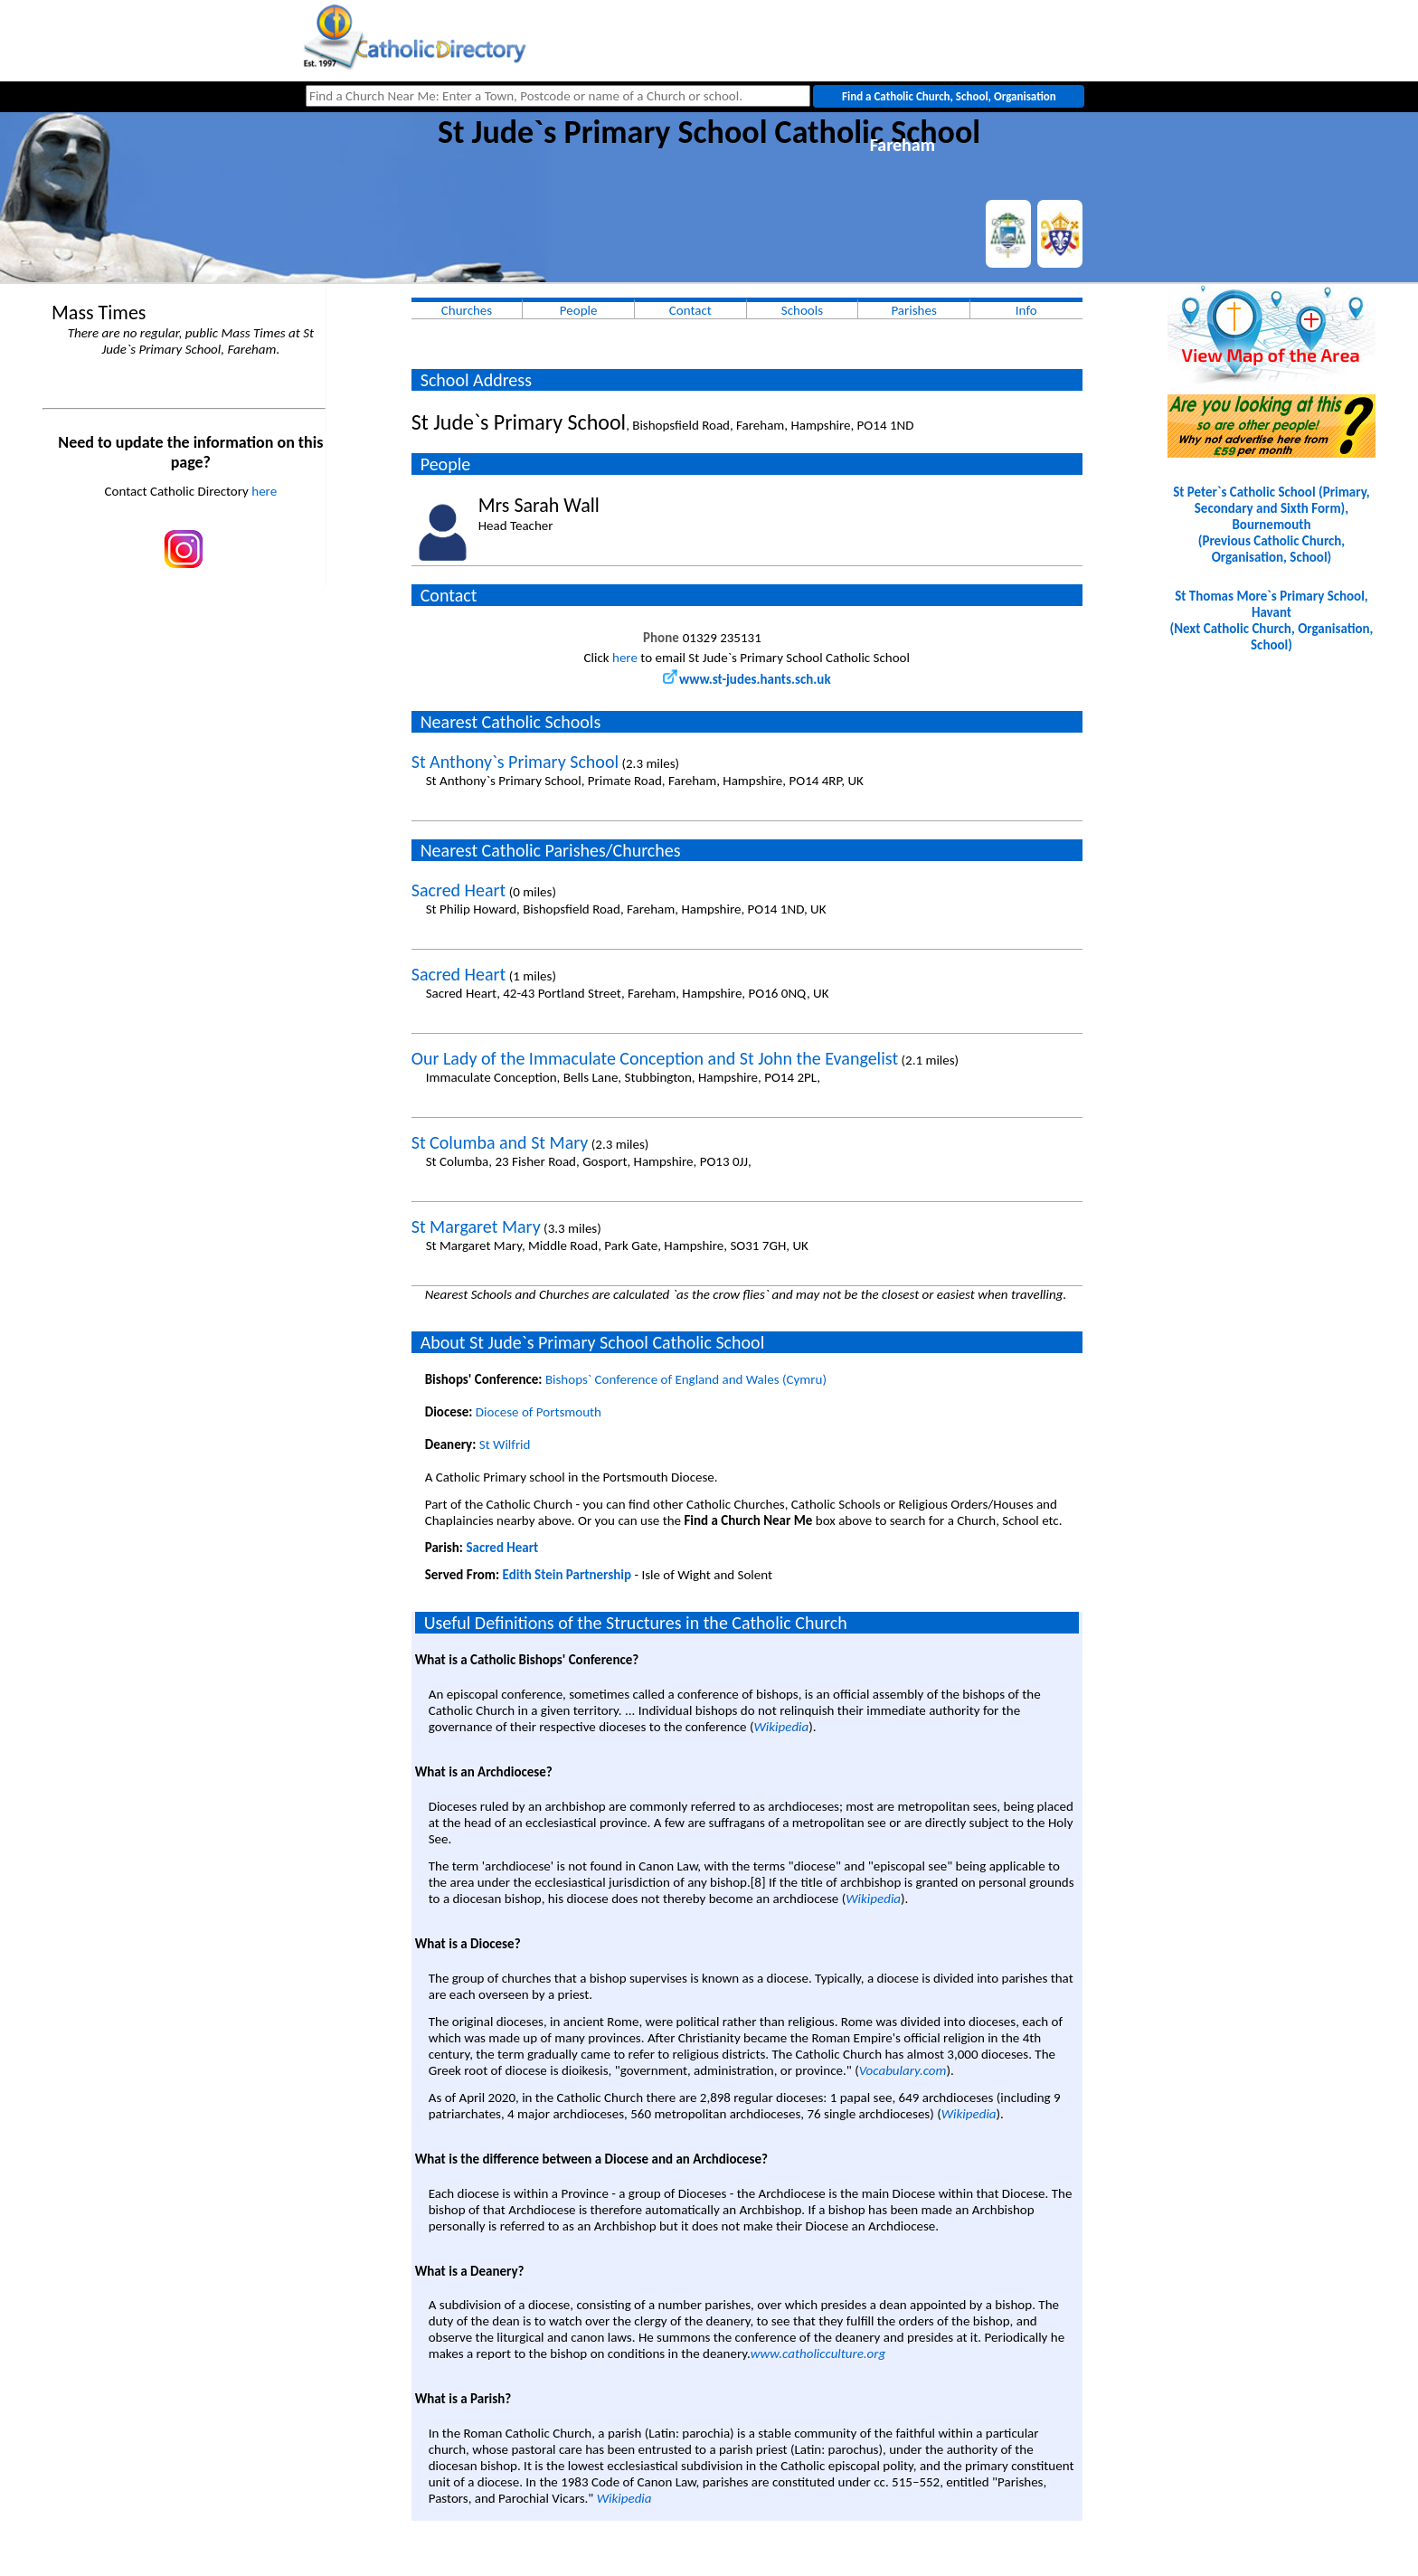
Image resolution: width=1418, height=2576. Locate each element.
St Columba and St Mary (500, 1142)
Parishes (913, 310)
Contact (690, 310)
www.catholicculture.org (818, 2353)
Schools (802, 310)
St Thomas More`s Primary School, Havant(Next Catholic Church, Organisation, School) (1271, 620)
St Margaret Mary (476, 1226)
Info (1026, 310)
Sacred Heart (458, 890)
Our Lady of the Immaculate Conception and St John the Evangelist (654, 1058)
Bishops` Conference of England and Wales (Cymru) (686, 1379)
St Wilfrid (505, 1444)
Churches (466, 310)
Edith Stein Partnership (567, 1575)
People (579, 310)
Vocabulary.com (903, 2070)
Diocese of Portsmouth (538, 1412)
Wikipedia (780, 1727)
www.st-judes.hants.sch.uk (747, 679)
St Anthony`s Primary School (515, 761)
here (264, 491)
